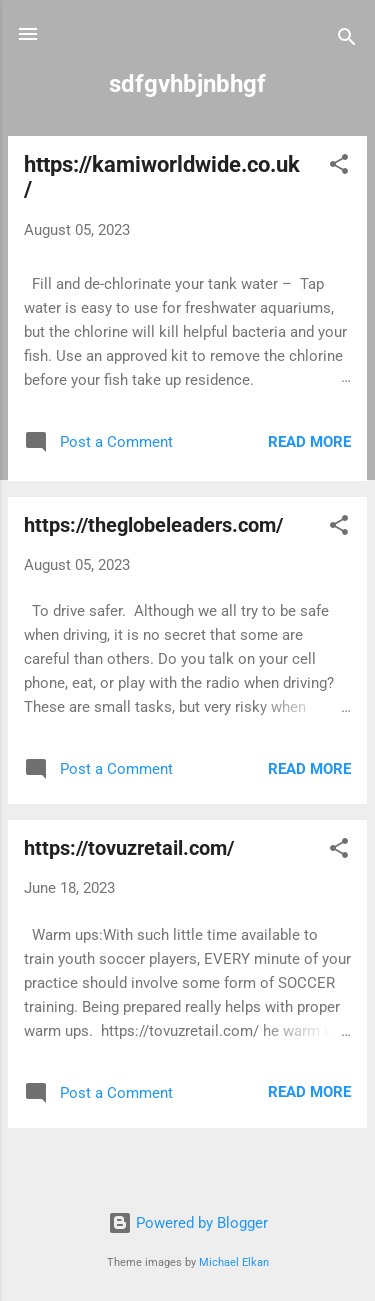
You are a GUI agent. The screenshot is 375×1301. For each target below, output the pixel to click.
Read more (309, 442)
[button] (339, 167)
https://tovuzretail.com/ (129, 848)
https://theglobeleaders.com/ (153, 525)
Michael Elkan (234, 1262)
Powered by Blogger (188, 1223)
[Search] (347, 40)
